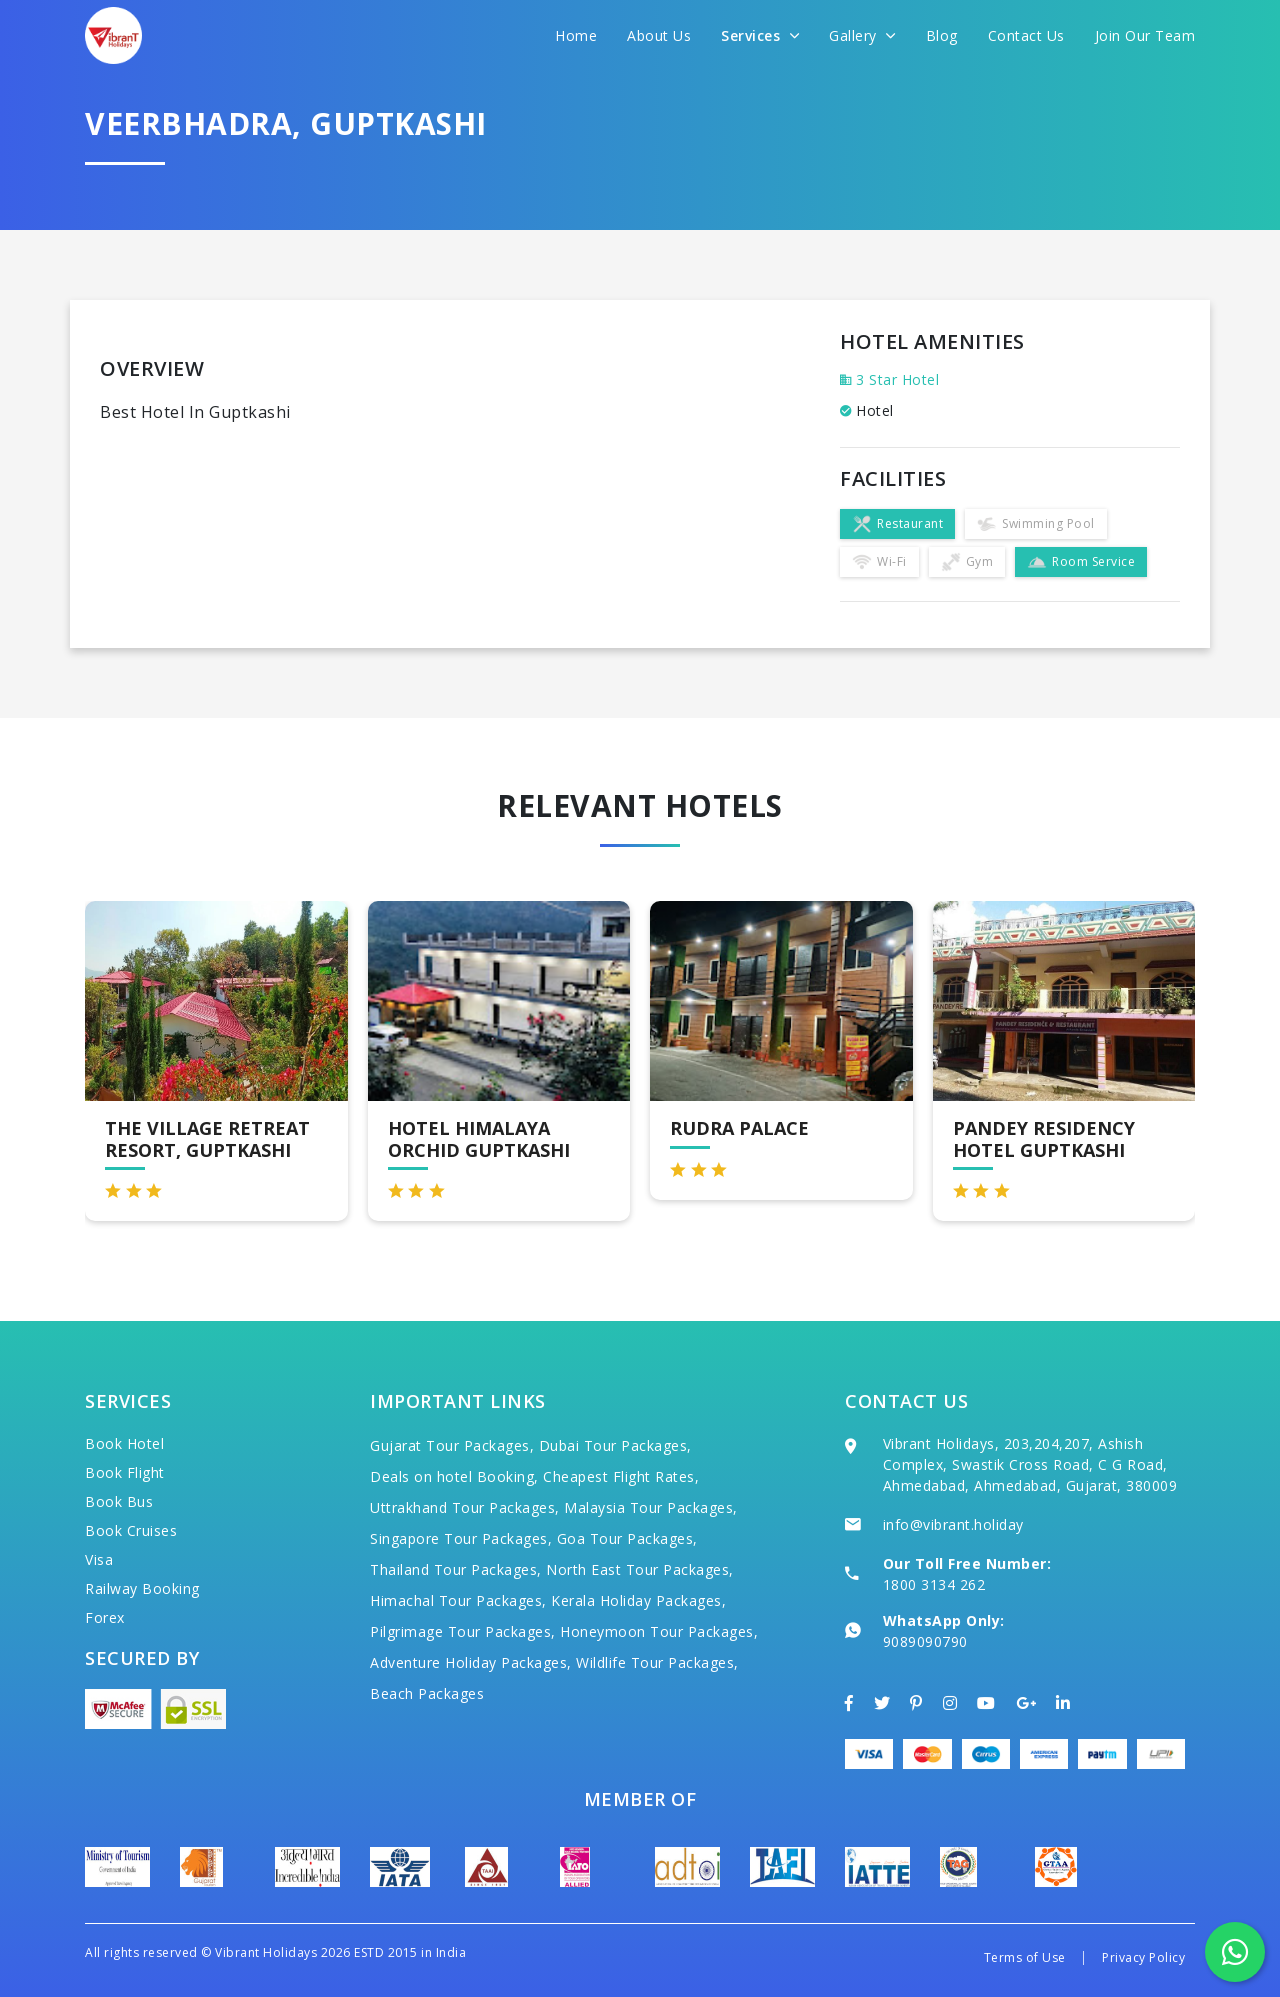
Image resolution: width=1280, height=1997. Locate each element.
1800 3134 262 (934, 1584)
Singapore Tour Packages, (461, 1538)
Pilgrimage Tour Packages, (463, 1631)
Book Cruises (131, 1530)
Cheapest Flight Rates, (621, 1476)
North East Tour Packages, (640, 1569)
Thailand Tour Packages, (456, 1569)
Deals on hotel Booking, (454, 1476)
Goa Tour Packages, (627, 1538)
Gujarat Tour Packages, (452, 1445)
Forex (105, 1617)
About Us (659, 35)
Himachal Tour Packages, (458, 1600)
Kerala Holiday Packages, (638, 1600)
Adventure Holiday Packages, (471, 1662)
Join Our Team (1145, 35)
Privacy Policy (1143, 1957)
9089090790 (925, 1641)
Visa (99, 1559)
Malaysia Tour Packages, (651, 1507)
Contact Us (1026, 35)
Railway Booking (142, 1588)
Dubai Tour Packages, (615, 1445)
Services (760, 35)
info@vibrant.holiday (953, 1524)
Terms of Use (1025, 1957)
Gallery (862, 35)
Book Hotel (124, 1443)
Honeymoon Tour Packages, (659, 1631)
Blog (942, 35)
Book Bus (119, 1501)
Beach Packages (427, 1693)
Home (576, 35)
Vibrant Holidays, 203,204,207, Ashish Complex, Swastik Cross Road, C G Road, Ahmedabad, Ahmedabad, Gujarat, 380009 (1030, 1464)
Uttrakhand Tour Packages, (465, 1507)
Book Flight (125, 1472)
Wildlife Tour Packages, (657, 1662)
